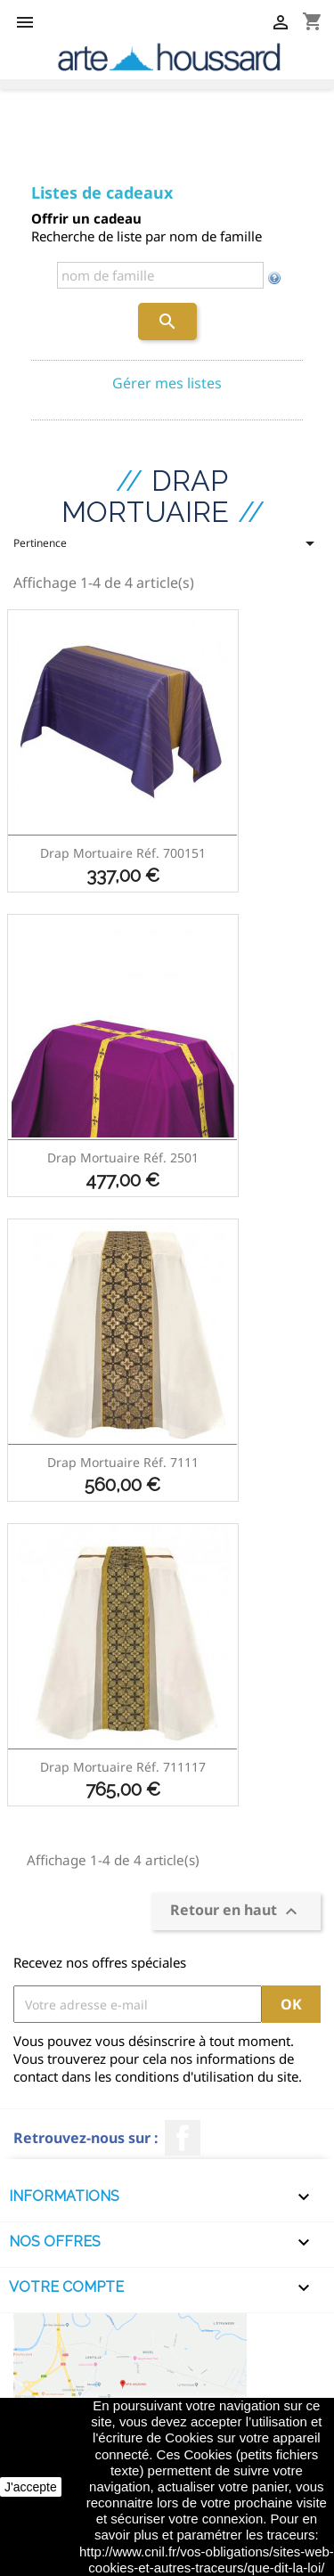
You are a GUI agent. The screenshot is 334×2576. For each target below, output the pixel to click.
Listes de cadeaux (102, 192)
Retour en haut (236, 1912)
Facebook (182, 2138)
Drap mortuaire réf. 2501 (123, 1157)
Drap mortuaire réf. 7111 (123, 1462)
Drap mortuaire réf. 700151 (123, 852)
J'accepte (30, 2487)
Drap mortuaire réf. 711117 (123, 1766)
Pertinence (167, 548)
